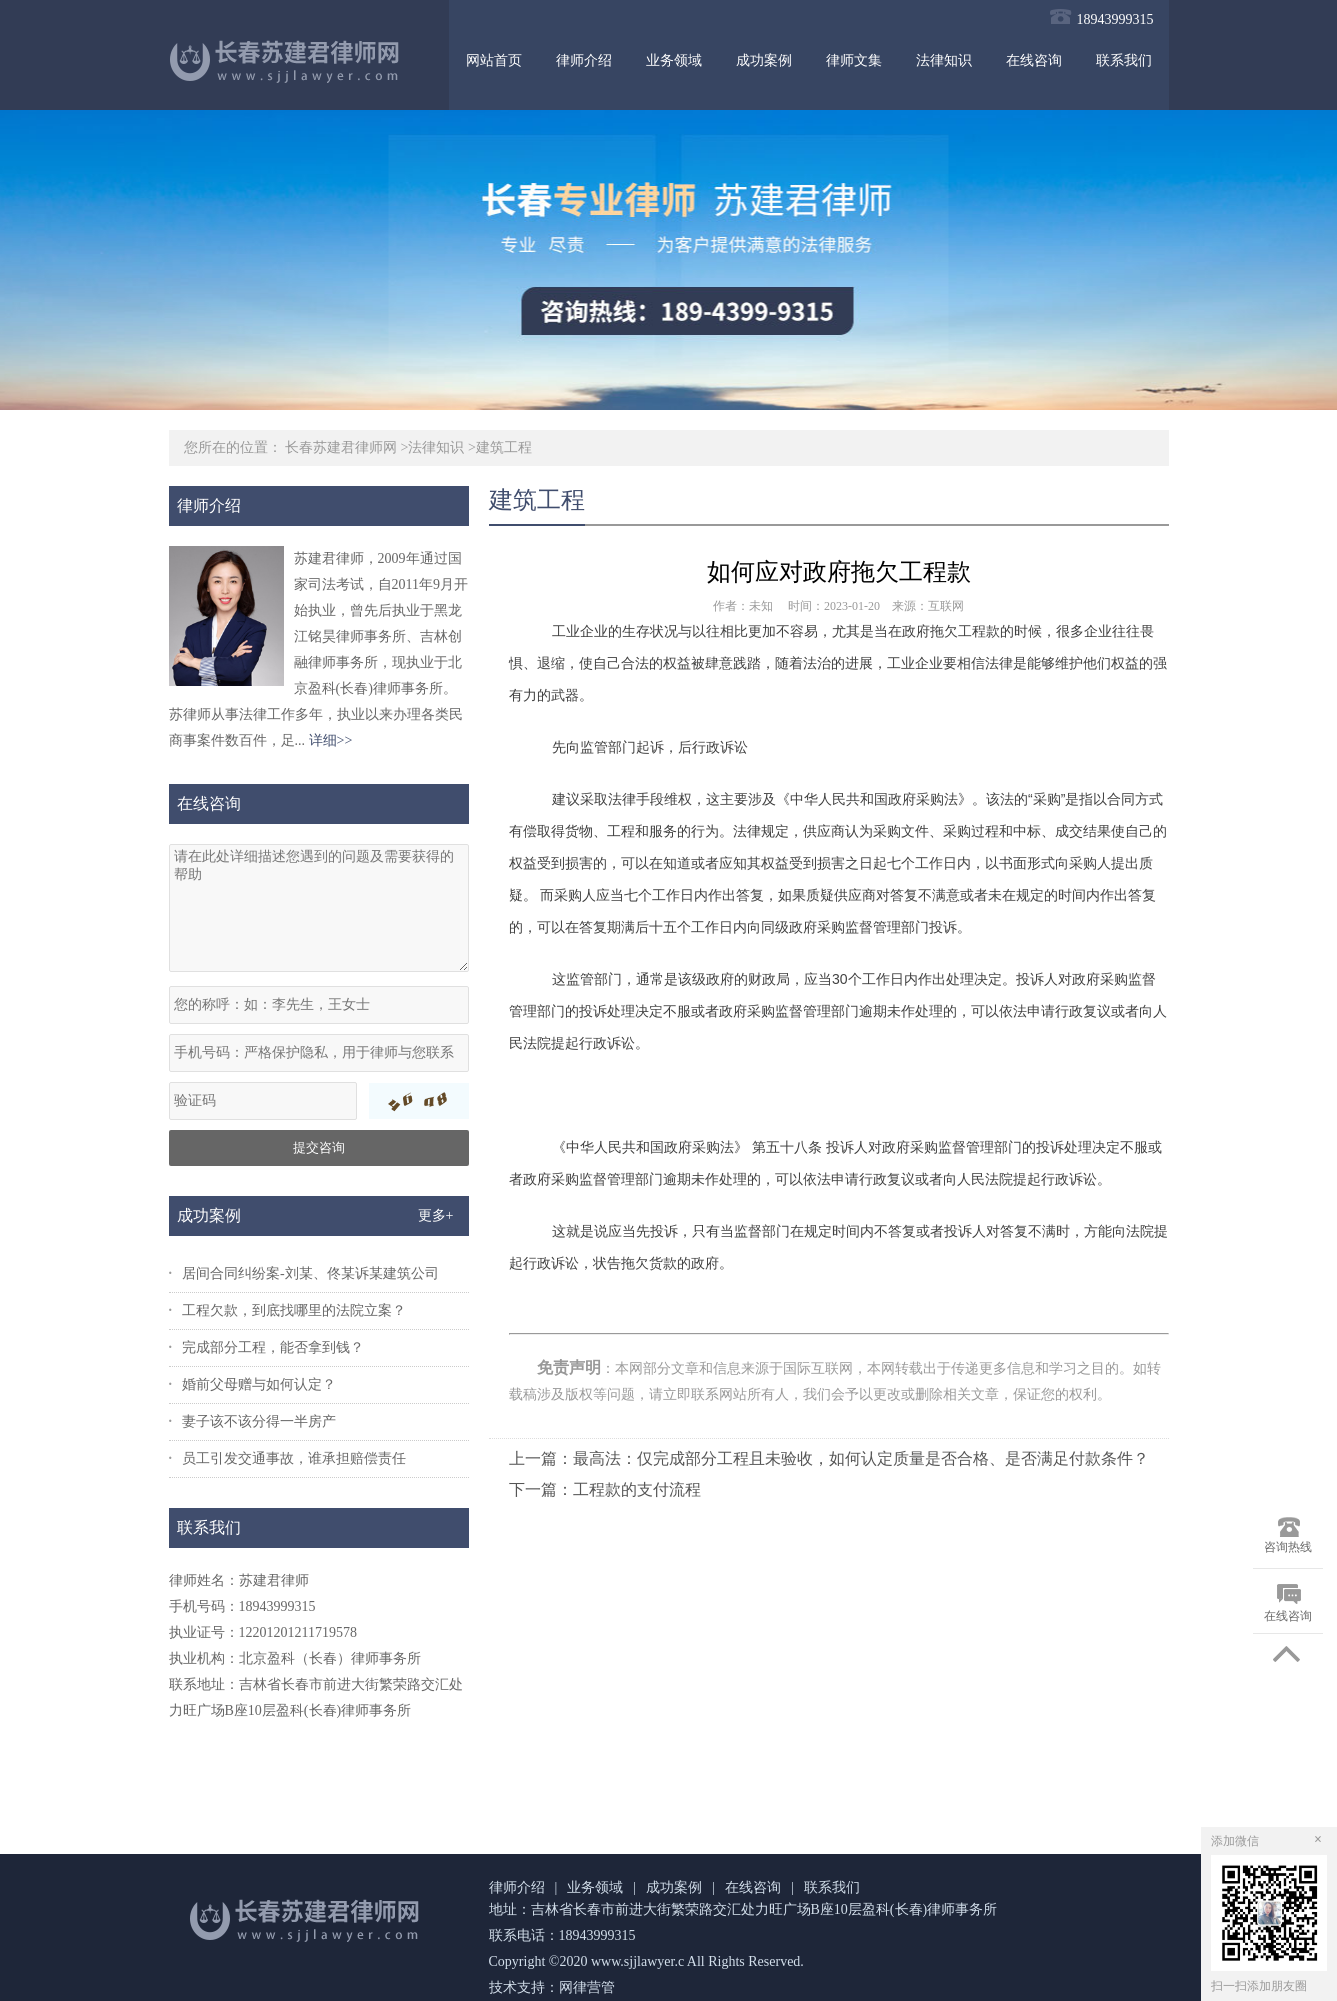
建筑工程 (504, 447)
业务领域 (674, 60)
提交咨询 (319, 1147)
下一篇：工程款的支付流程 (605, 1489)
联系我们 (1124, 60)
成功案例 (764, 60)
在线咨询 (1034, 60)
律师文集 (854, 60)
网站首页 (494, 60)
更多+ (436, 1215)
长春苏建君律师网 (341, 447)
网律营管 (587, 1987)
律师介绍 (584, 60)
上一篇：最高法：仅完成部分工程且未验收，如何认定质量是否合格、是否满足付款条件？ (829, 1458)
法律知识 (944, 60)
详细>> (331, 740)
